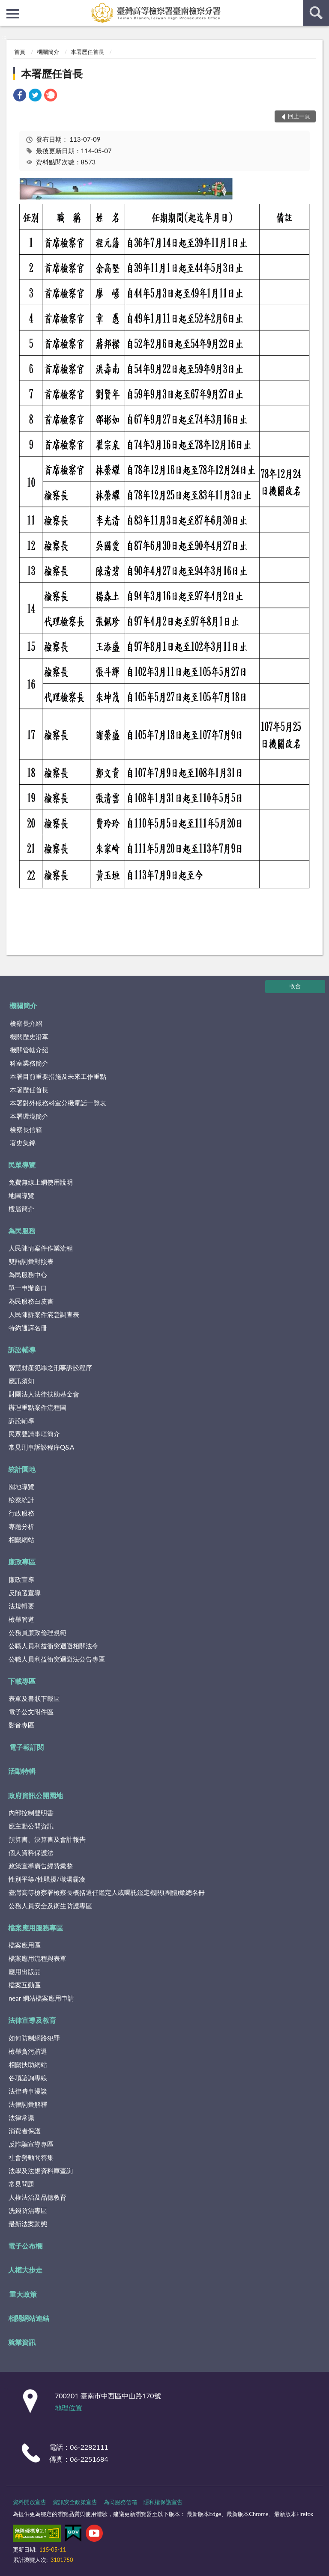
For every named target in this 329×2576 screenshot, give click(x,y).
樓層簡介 (21, 1208)
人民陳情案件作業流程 (41, 1248)
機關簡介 (48, 51)
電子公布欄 (25, 2246)
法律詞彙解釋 (28, 2104)
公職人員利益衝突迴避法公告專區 (57, 1659)
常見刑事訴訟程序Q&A (41, 1447)
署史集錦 (23, 1143)
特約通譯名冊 (28, 1327)
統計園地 (22, 1469)
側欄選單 (12, 13)
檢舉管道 (21, 1619)
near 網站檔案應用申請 (41, 1998)
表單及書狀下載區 (34, 1698)
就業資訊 (22, 2342)
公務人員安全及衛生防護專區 (50, 1905)
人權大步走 (25, 2270)
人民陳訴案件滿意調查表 (44, 1314)
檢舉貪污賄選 (28, 2051)
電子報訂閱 (26, 1747)
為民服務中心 (28, 1274)
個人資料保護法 (31, 1852)
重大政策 (23, 2294)
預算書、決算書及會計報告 (47, 1839)
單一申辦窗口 (28, 1288)
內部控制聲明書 (31, 1813)
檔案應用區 (25, 1945)
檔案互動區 (25, 1985)
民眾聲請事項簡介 (34, 1434)
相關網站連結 (28, 2318)
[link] (19, 96)
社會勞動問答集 (31, 2157)
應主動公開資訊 (31, 1826)
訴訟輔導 (22, 1350)
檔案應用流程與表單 (37, 1958)
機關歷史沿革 (29, 1036)
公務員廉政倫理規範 (37, 1632)
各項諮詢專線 (28, 2078)
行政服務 (21, 1513)
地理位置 (68, 2407)
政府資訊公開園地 (35, 1795)
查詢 (316, 13)
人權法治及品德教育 (37, 2197)
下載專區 (22, 1681)
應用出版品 (25, 1971)
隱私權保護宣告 (163, 2502)
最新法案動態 (28, 2224)
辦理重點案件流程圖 (37, 1407)
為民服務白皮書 (31, 1301)
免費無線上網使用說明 (41, 1182)
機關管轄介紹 (29, 1050)
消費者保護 (25, 2131)
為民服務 (22, 1231)
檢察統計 (21, 1500)
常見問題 (21, 2184)
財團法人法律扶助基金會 (44, 1394)
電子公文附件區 (31, 1711)
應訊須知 (21, 1381)
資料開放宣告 (29, 2502)
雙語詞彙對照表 (31, 1261)
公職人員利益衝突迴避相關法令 (54, 1646)
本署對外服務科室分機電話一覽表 (58, 1103)
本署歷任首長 (87, 51)
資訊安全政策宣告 (75, 2502)
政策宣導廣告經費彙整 (41, 1866)
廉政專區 (22, 1562)
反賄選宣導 (25, 1592)
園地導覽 (21, 1486)
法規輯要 (21, 1606)
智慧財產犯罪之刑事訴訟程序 (50, 1367)
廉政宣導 (21, 1579)
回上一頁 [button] (299, 116)
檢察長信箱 (26, 1129)
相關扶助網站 (28, 2064)
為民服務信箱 (120, 2502)
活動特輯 (22, 1771)
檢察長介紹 (26, 1023)
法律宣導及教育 (32, 2020)
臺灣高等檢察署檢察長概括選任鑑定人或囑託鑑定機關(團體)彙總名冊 (107, 1892)
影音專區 (21, 1725)
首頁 (19, 51)
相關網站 (21, 1539)
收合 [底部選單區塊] (295, 986)
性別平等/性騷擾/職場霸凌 (47, 1879)
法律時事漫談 (28, 2091)
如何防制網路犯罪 (34, 2038)
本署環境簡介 (29, 1116)
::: (7, 6)
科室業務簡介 (29, 1063)
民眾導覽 (22, 1165)
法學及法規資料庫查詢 (41, 2170)
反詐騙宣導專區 (31, 2144)
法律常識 (21, 2117)
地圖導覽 (21, 1195)
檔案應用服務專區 (35, 1928)
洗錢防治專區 (28, 2210)
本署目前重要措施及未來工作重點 (58, 1076)
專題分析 (21, 1526)
